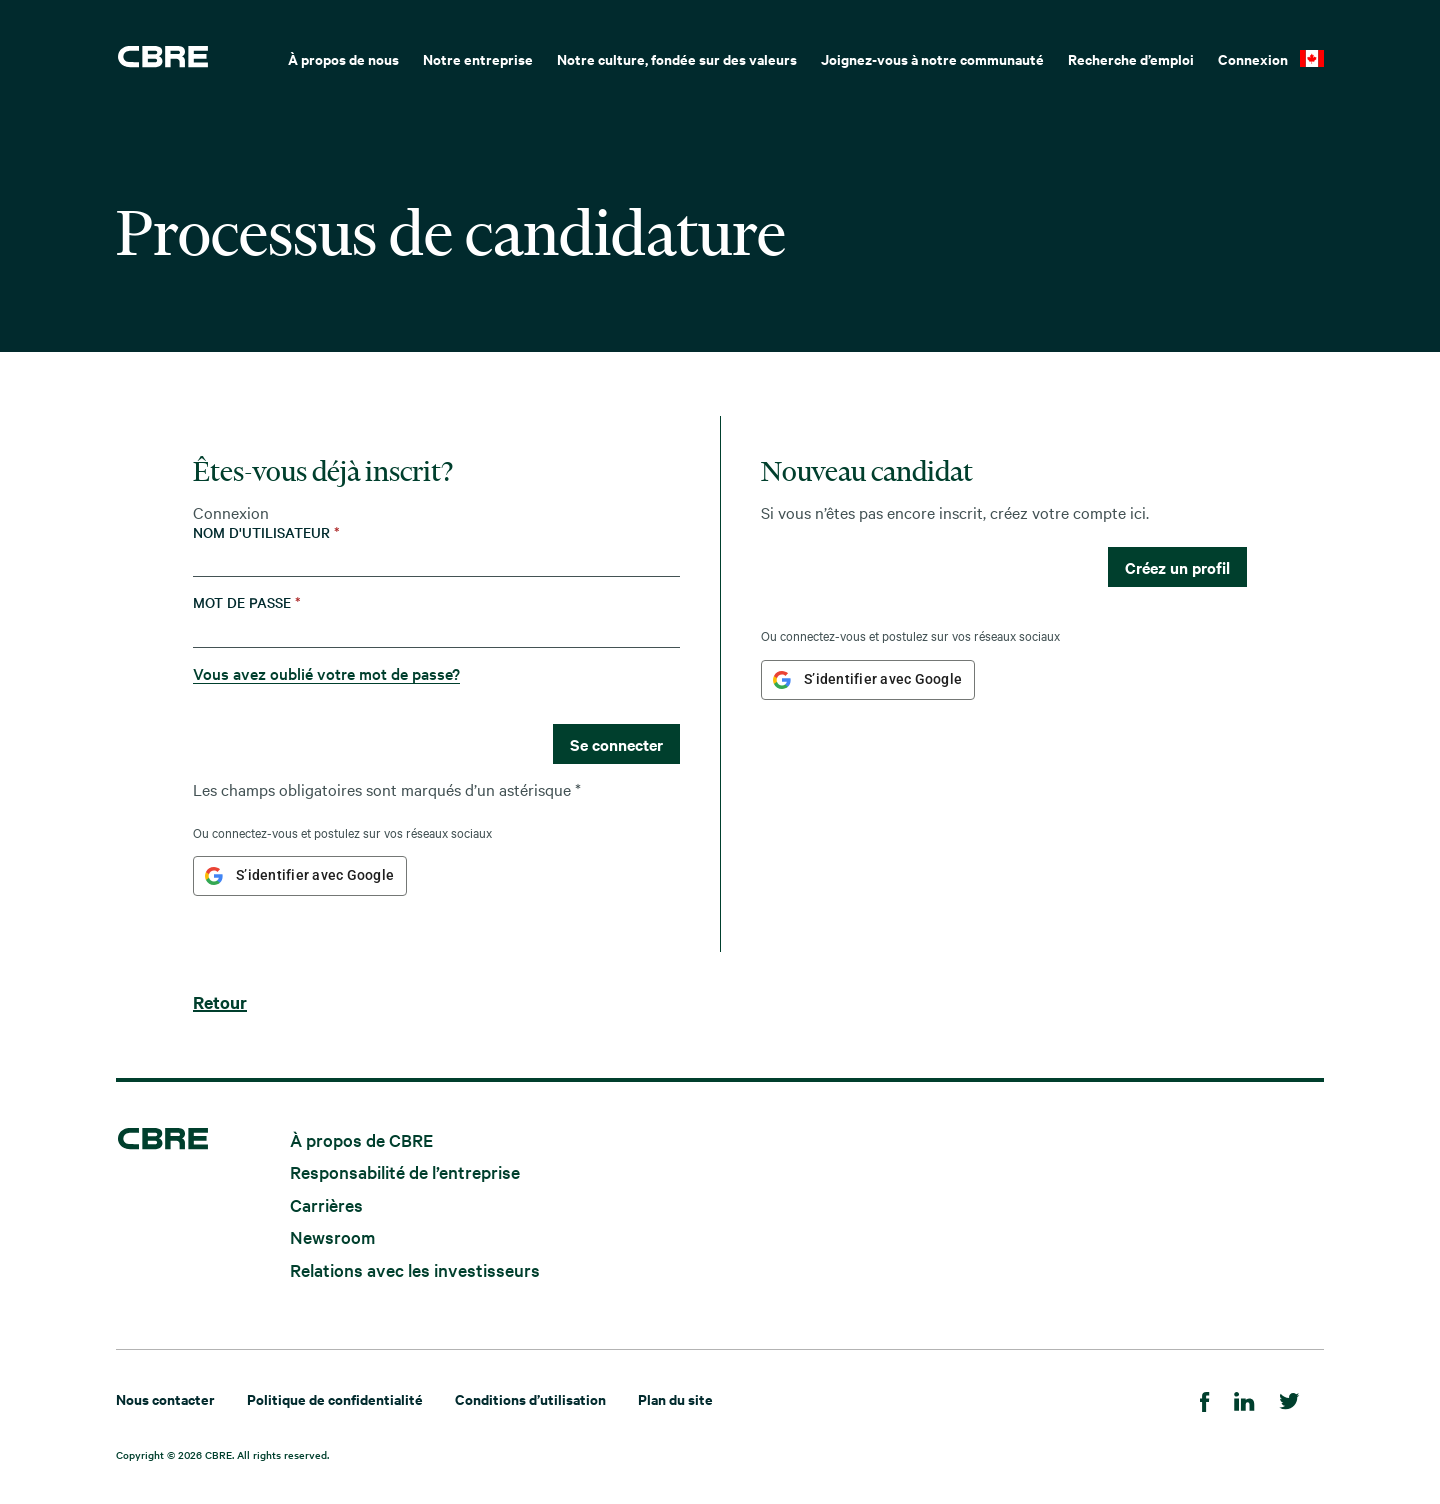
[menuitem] (343, 57)
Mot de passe (247, 602)
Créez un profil (1177, 567)
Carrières (326, 1203)
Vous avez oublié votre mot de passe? (326, 673)
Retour (220, 1002)
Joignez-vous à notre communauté (932, 58)
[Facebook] (1205, 1398)
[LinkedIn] (1244, 1398)
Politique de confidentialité (335, 1398)
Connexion (1253, 58)
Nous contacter (165, 1398)
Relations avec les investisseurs (415, 1269)
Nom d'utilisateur (266, 532)
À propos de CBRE (361, 1138)
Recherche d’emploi (1131, 58)
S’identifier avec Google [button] (315, 875)
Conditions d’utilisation (530, 1398)
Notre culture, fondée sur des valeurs (677, 58)
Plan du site (675, 1398)
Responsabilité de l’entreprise (405, 1171)
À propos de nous (343, 58)
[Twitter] (1289, 1398)
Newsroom (332, 1236)
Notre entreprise (478, 58)
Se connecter (616, 744)
